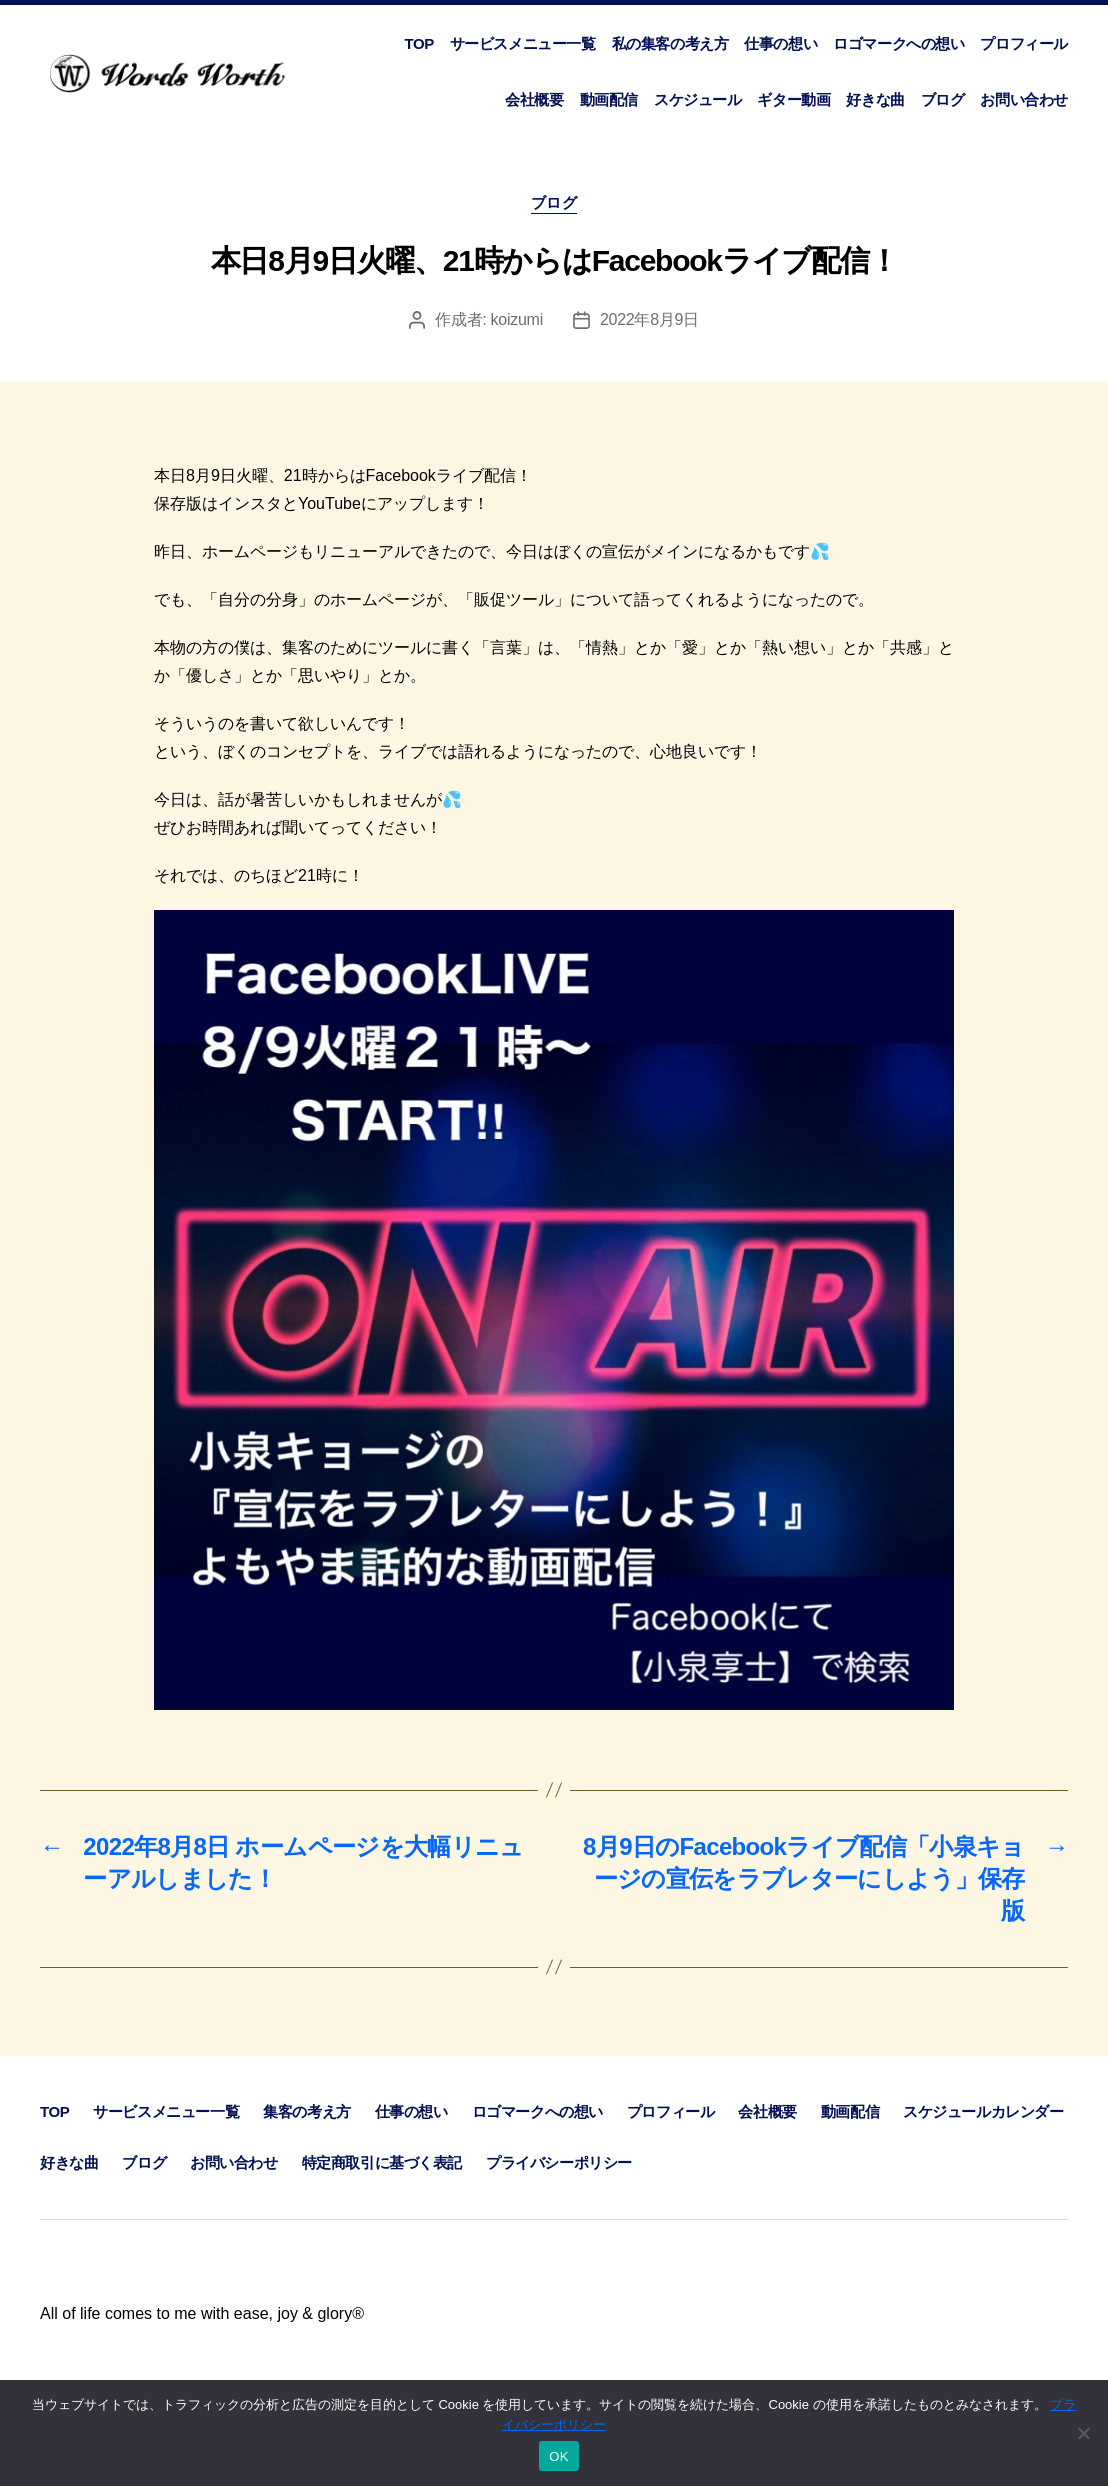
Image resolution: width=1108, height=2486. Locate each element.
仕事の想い (780, 43)
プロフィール (1024, 43)
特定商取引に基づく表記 (382, 2162)
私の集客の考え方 (670, 43)
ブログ (943, 99)
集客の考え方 (307, 2111)
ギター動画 (793, 99)
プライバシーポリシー (559, 2162)
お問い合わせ (1024, 99)
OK (558, 2456)
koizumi (517, 319)
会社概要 (534, 99)
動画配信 (609, 99)
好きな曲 (875, 99)
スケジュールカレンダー (983, 2111)
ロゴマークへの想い (898, 43)
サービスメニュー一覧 (523, 43)
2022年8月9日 (649, 319)
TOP (418, 43)
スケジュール (698, 99)
